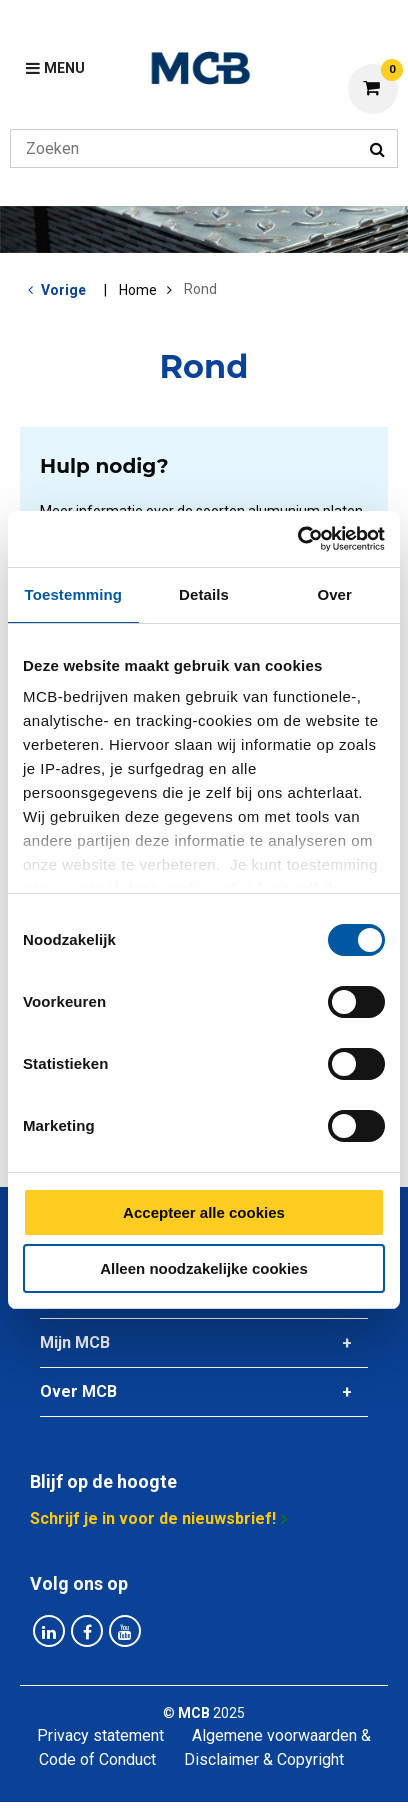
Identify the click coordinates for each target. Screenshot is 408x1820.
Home (138, 290)
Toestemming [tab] (74, 594)
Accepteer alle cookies (204, 1212)
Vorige (63, 290)
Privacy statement (100, 1735)
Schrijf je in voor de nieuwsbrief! (153, 1518)
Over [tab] (334, 594)
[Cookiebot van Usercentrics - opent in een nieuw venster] (297, 539)
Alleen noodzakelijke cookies (204, 1268)
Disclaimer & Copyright (264, 1759)
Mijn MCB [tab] (75, 1342)
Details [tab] (204, 594)
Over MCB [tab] (78, 1391)
